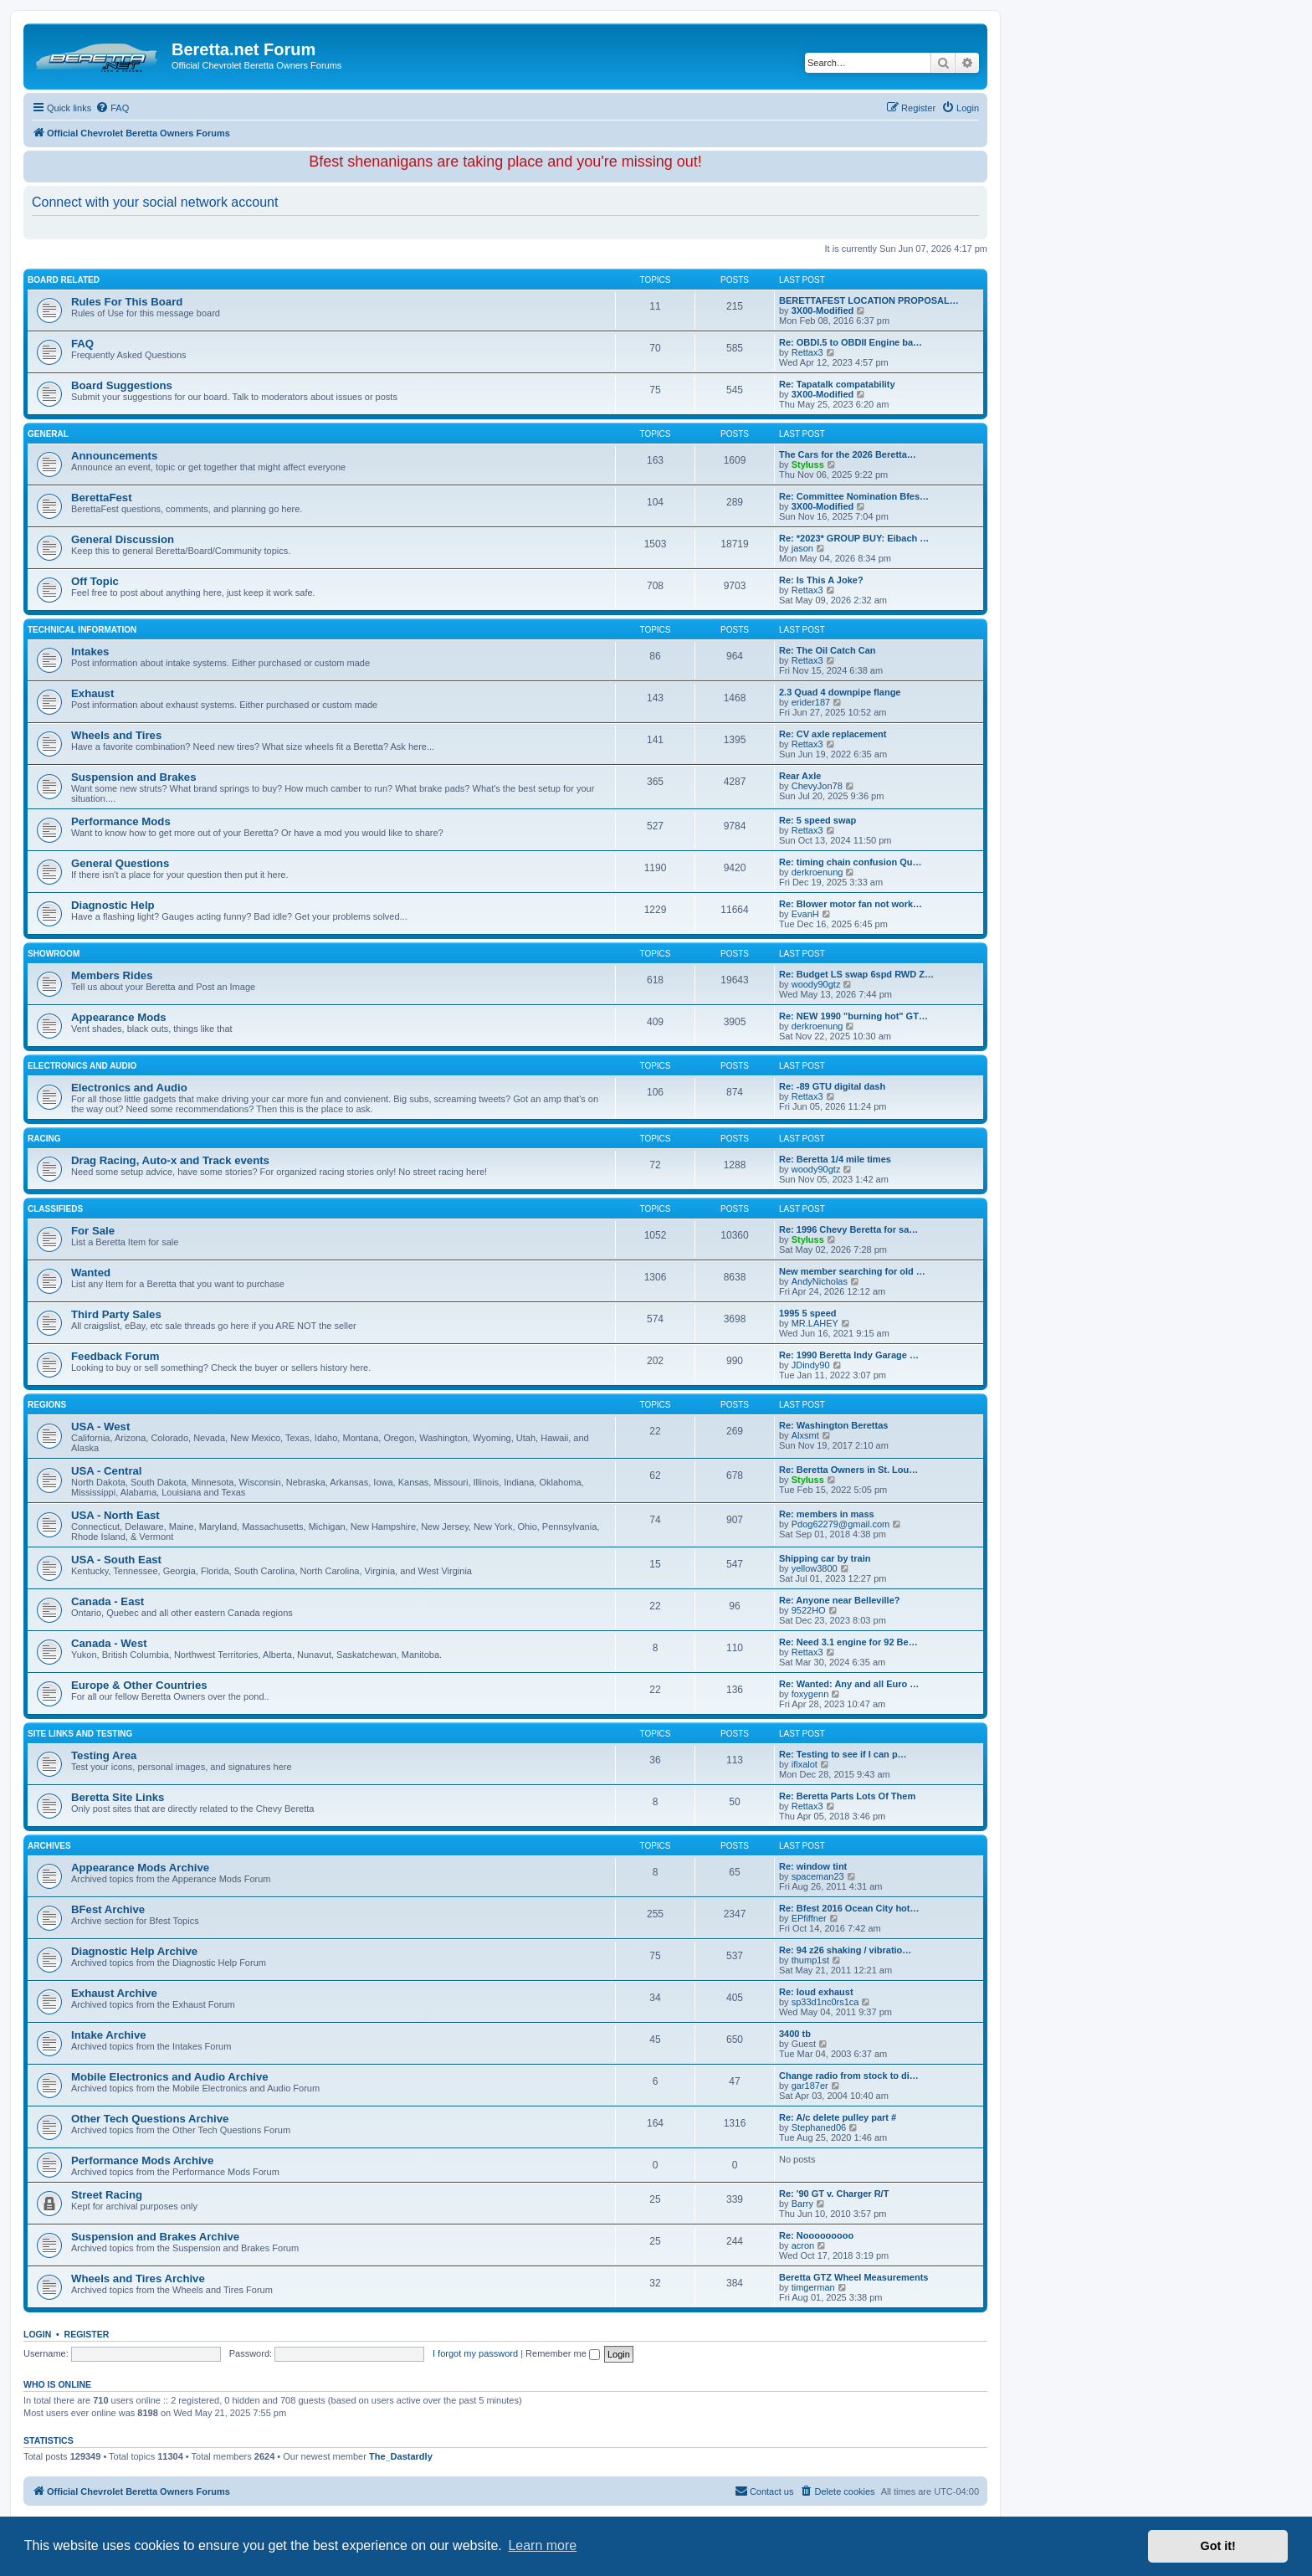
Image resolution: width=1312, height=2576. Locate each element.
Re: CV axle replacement (832, 734)
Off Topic (95, 581)
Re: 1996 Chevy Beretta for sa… (848, 1229)
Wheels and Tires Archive (138, 2278)
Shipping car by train (824, 1558)
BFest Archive (108, 1909)
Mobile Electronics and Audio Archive (170, 2077)
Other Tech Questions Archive (149, 2118)
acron (803, 2245)
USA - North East (115, 1515)
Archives (49, 1845)
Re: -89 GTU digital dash (832, 1086)
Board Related (64, 280)
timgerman (813, 2287)
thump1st (810, 1960)
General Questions (120, 863)
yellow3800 (815, 1568)
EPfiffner (809, 1918)
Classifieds (55, 1209)
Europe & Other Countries (139, 1685)
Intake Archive (108, 2035)
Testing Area (103, 1755)
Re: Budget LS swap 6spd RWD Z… (856, 974)
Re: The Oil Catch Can (827, 650)
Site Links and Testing (80, 1733)
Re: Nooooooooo (816, 2235)
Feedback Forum (115, 1356)
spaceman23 (818, 1876)
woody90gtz (816, 984)
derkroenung (817, 872)
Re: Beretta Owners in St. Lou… (848, 1470)
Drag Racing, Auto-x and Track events (170, 1160)
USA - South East (116, 1559)
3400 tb (795, 2034)
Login (37, 2334)
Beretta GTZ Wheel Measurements (854, 2277)
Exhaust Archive (114, 1993)
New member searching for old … (852, 1271)
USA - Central (106, 1471)
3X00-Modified (823, 310)
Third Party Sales (116, 1314)
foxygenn (810, 1694)
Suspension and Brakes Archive (155, 2236)
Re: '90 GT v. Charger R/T (834, 2194)
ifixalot (804, 1764)
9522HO (809, 1610)
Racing (44, 1138)
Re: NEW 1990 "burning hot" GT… (853, 1016)
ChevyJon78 (817, 786)
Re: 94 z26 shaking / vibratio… (845, 1950)
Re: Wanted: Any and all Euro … (849, 1684)
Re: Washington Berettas (833, 1425)
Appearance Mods (119, 1017)
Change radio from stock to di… (849, 2076)
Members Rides (111, 975)
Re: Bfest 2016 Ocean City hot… (849, 1908)
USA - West (100, 1426)
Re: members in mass (826, 1514)
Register (87, 2334)
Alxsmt (805, 1435)
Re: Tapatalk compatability (837, 384)
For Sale (93, 1230)
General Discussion (122, 539)
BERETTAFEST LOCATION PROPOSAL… (869, 300)
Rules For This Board (126, 301)
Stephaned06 (819, 2127)
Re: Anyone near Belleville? (839, 1600)
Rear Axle (800, 776)
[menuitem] (112, 108)
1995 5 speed (808, 1313)
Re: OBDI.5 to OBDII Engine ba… (850, 342)
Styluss (808, 464)
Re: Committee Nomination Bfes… (854, 496)
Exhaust (92, 693)
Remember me (562, 2353)
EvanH (805, 914)
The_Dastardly (401, 2456)
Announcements (114, 455)
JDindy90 (811, 1365)
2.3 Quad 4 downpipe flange (839, 692)
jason (802, 548)
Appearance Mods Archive (140, 1867)
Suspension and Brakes (134, 777)
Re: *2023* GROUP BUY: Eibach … (854, 538)
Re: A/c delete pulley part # (837, 2117)
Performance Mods (121, 821)
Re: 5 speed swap (817, 820)
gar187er (810, 2086)
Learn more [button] (542, 2545)
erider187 (811, 702)
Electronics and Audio (82, 1065)
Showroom (53, 953)
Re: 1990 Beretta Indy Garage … (849, 1355)
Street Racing (106, 2195)
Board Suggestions (121, 385)
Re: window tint (813, 1866)
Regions (47, 1404)
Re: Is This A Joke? (821, 580)
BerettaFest (101, 497)
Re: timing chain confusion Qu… (850, 862)
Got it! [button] (1218, 2546)
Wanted (90, 1272)
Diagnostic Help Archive (134, 1951)
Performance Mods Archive (142, 2160)
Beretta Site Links (117, 1797)
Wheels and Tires (116, 735)
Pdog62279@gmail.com (841, 1524)
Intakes (90, 651)
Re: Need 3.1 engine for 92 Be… (848, 1642)
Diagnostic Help (113, 905)
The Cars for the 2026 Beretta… (847, 454)
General (48, 434)
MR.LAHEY (815, 1323)
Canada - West (109, 1643)
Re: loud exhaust (816, 1992)
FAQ (82, 343)
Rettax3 (807, 352)
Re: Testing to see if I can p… (843, 1754)
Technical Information (82, 629)
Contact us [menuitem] (764, 2490)
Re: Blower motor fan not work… (850, 904)
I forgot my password (475, 2353)
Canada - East (107, 1601)
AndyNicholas (820, 1281)
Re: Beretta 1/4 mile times (835, 1159)
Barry (802, 2204)
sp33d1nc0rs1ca (825, 2002)
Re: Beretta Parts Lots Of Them (847, 1796)
